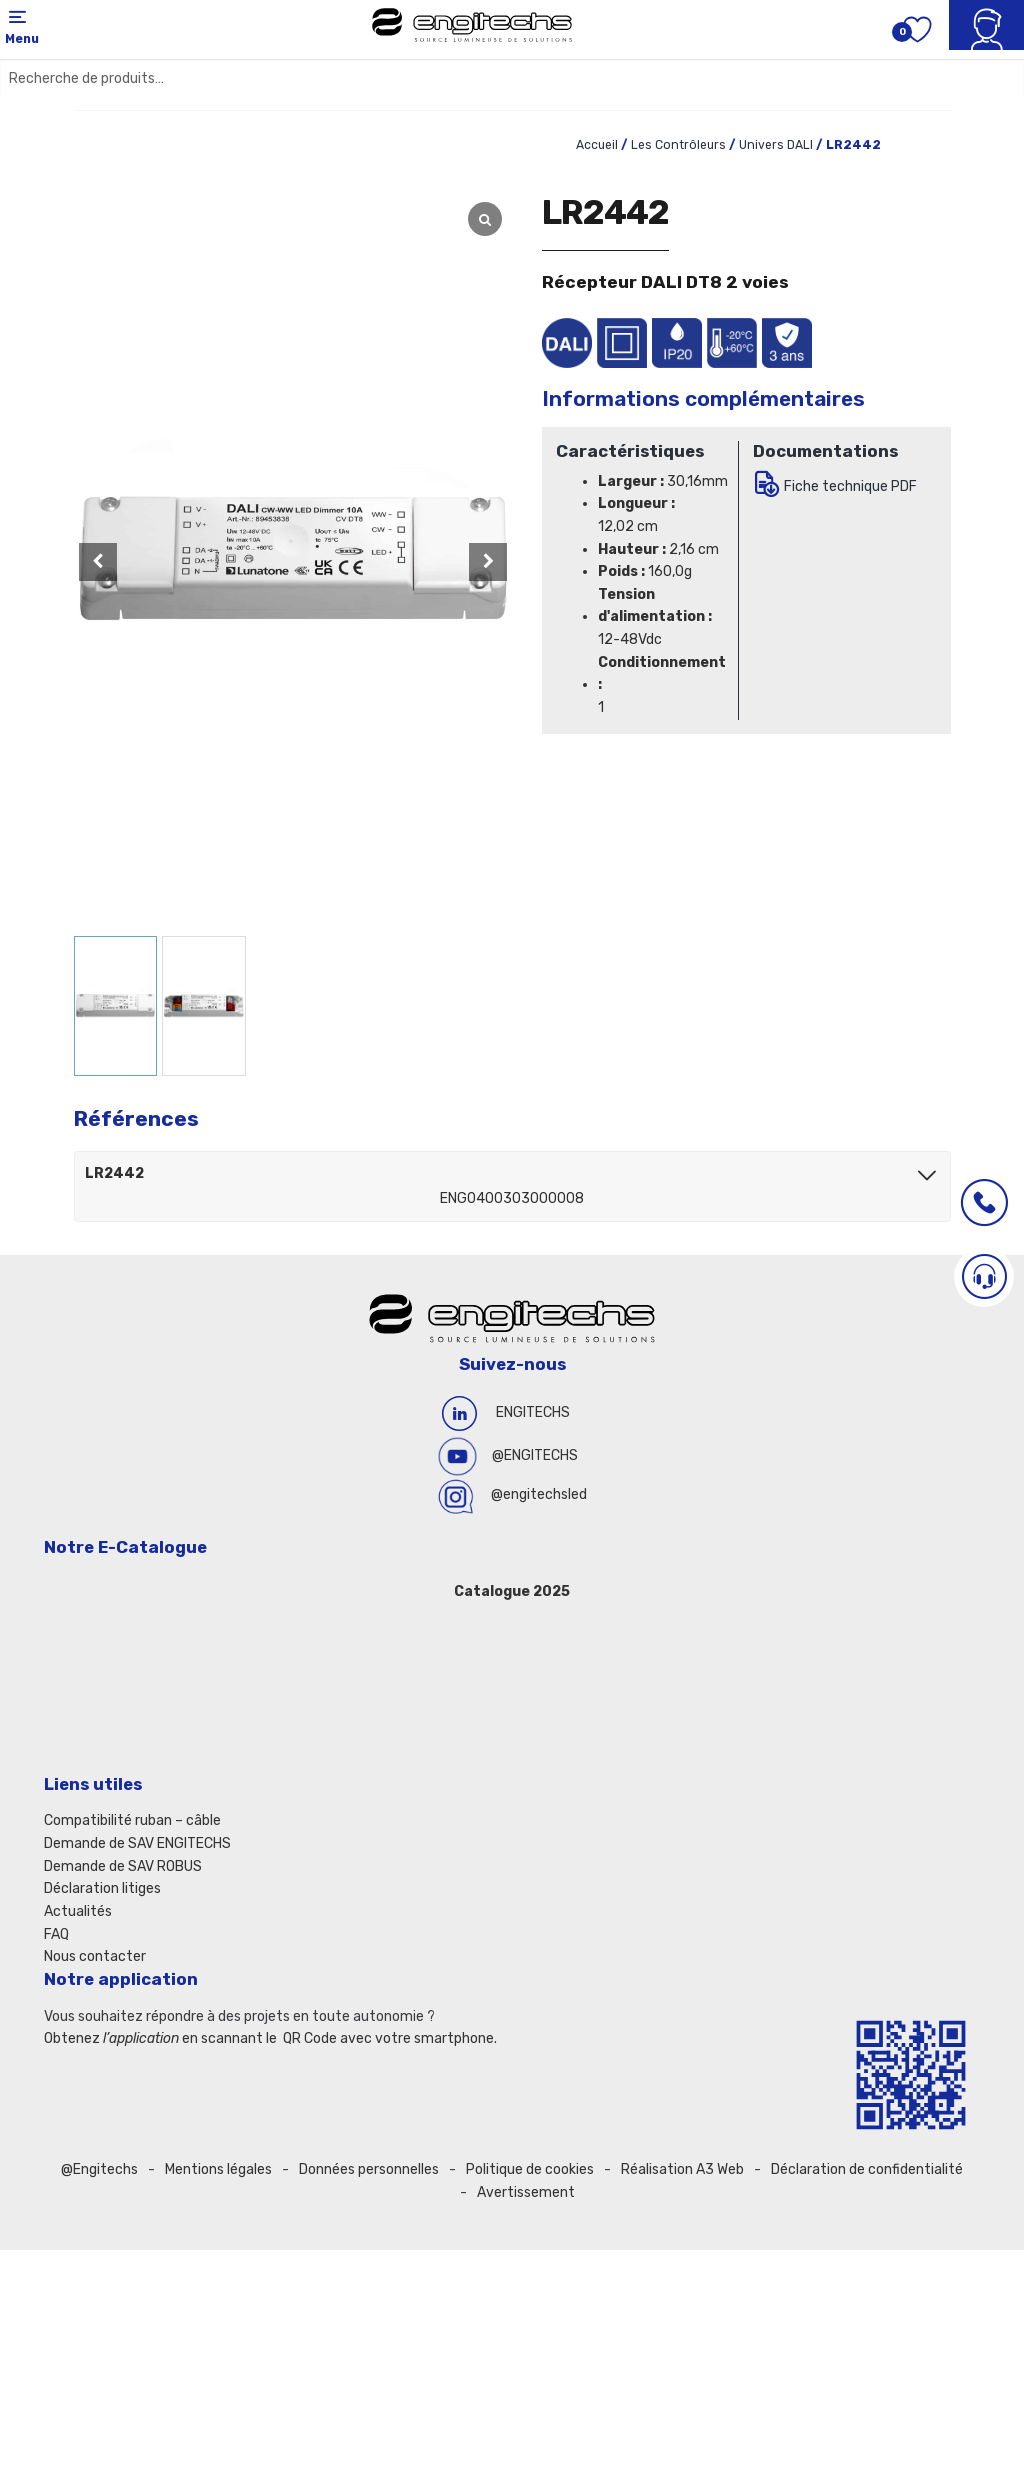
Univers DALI (776, 145)
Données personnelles (369, 2169)
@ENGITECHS (535, 1455)
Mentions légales (218, 2169)
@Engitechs (99, 2169)
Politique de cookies (530, 2169)
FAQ (56, 1934)
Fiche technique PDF (850, 486)
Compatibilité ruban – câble (132, 1820)
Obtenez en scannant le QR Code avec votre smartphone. (270, 2038)
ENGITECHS (533, 1412)
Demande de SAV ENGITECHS (137, 1843)
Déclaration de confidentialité (867, 2169)
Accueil (597, 145)
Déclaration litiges (102, 1888)
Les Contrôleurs (678, 145)
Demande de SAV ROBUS (123, 1866)
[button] (488, 562)
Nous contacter (95, 1956)
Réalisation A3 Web (682, 2169)
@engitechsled (539, 1494)
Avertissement (526, 2192)
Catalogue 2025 (512, 1591)
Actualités (78, 1911)
